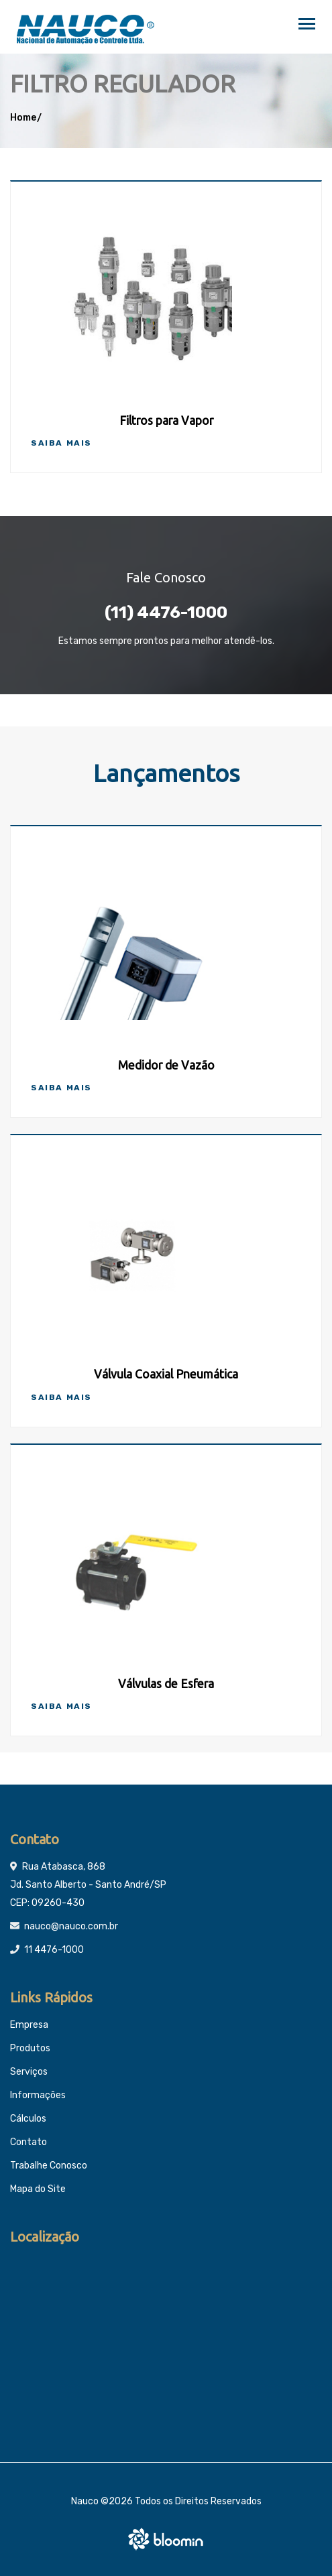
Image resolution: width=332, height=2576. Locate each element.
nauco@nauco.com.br (71, 1926)
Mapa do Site (38, 2189)
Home (23, 117)
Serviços (29, 2071)
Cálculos (28, 2118)
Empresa (29, 2025)
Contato (28, 2142)
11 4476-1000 (54, 1949)
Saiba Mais (61, 443)
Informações (38, 2095)
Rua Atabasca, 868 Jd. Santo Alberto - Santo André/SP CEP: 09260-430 (88, 1885)
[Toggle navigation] (306, 25)
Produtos (30, 2048)
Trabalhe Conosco (48, 2165)
